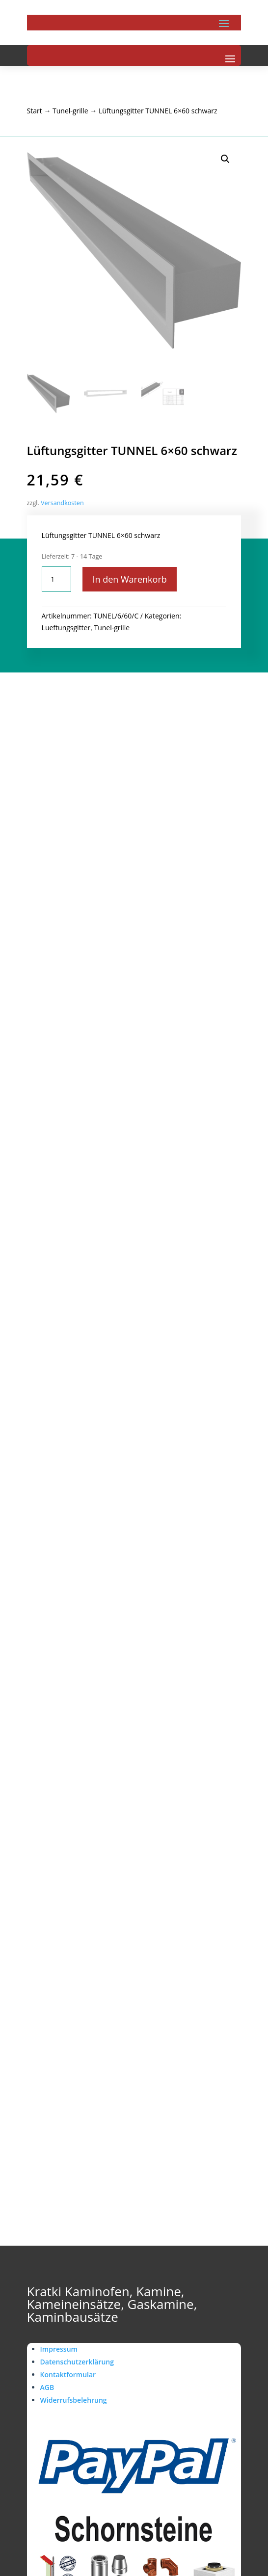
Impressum (59, 2349)
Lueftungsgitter (66, 627)
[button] (225, 159)
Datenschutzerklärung (77, 2361)
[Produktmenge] (56, 579)
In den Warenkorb (129, 579)
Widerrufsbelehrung (73, 2400)
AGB (47, 2387)
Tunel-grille (70, 110)
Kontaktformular (68, 2374)
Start (34, 110)
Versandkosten (62, 503)
